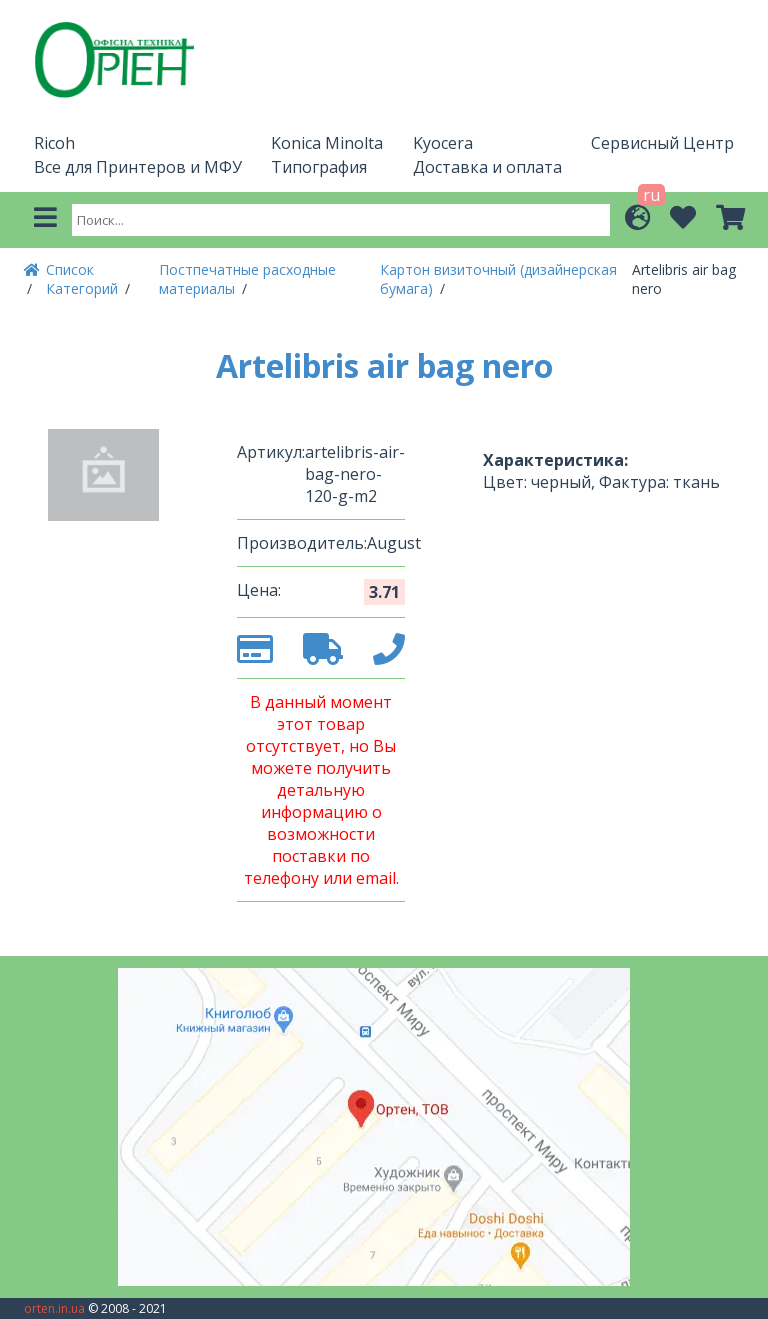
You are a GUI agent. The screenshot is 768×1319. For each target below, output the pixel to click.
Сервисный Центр (662, 143)
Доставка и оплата (487, 167)
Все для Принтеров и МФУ (138, 167)
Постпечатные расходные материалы (247, 279)
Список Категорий (84, 279)
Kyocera (443, 143)
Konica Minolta (327, 143)
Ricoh (54, 143)
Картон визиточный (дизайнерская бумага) (498, 279)
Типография (319, 167)
